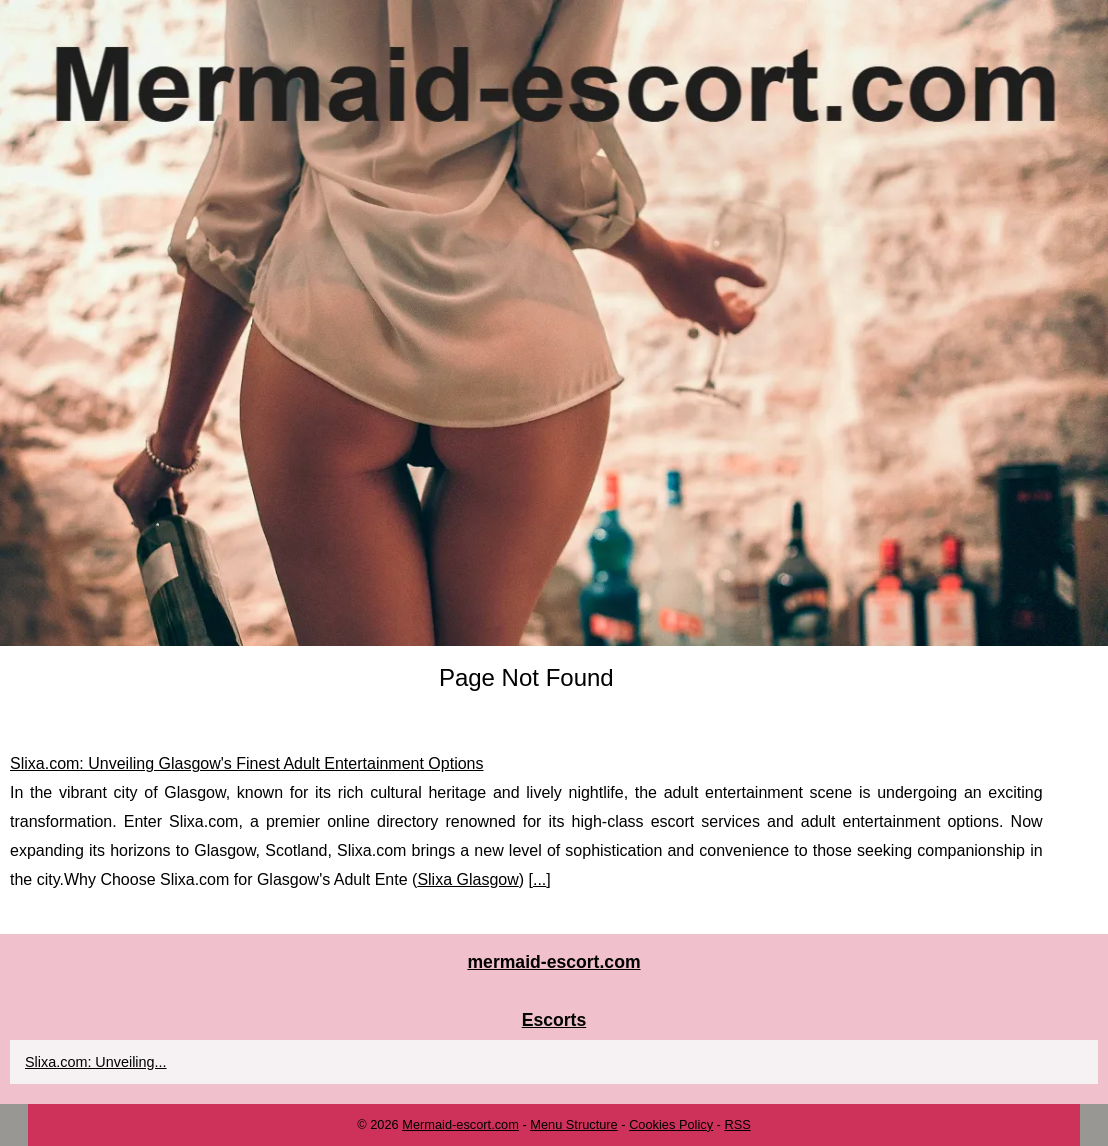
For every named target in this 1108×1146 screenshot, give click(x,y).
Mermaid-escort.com (460, 1124)
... (539, 879)
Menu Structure (574, 1124)
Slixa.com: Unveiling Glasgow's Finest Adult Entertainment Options (247, 763)
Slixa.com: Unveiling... (96, 1062)
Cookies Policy (671, 1124)
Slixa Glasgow (467, 879)
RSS (737, 1124)
